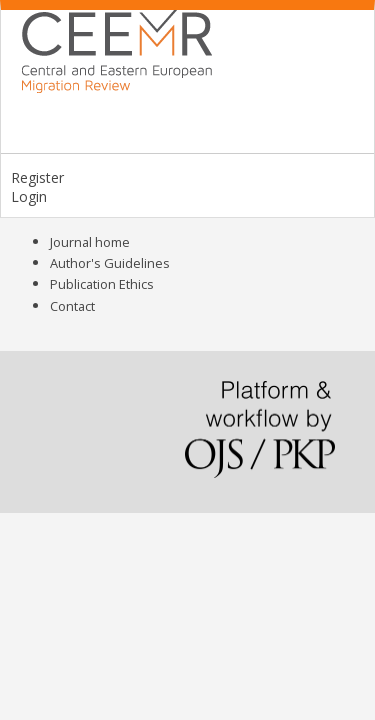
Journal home (90, 242)
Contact (72, 306)
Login (29, 196)
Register (37, 177)
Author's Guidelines (110, 263)
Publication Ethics (102, 284)
